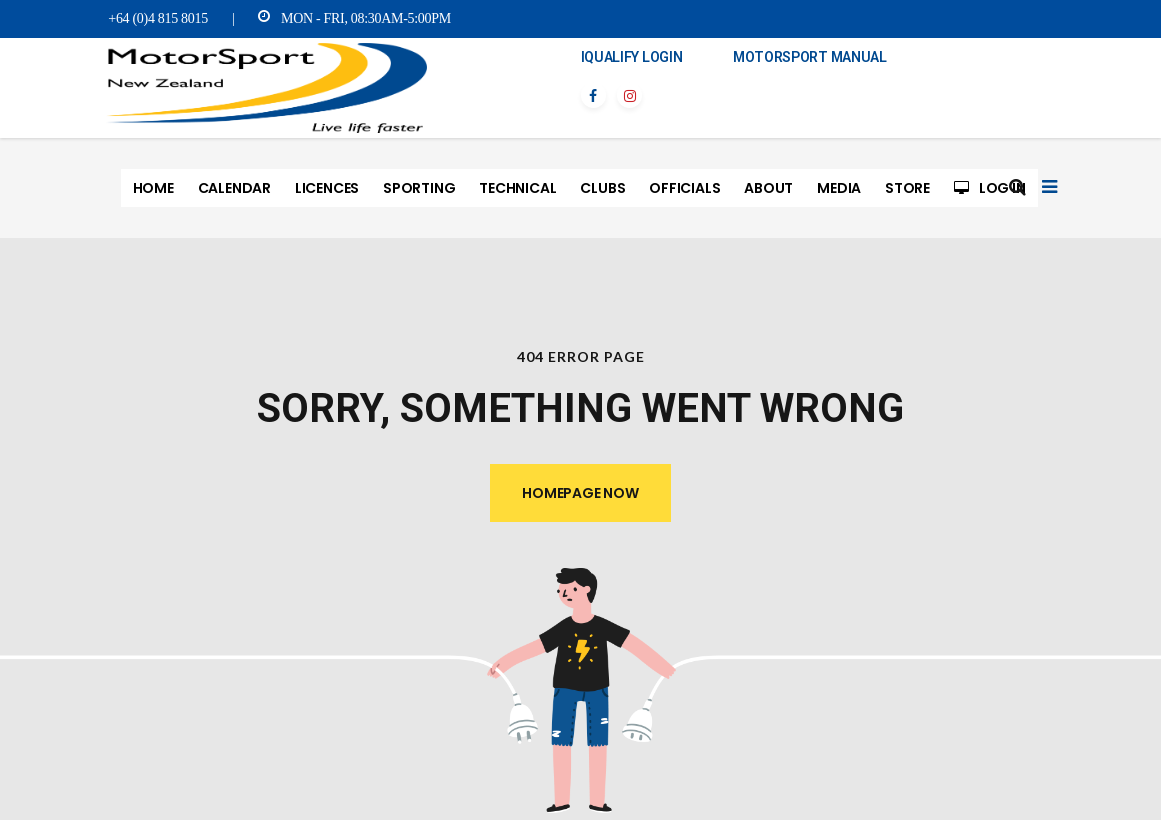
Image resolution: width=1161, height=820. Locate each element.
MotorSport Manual (810, 57)
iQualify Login (632, 57)
